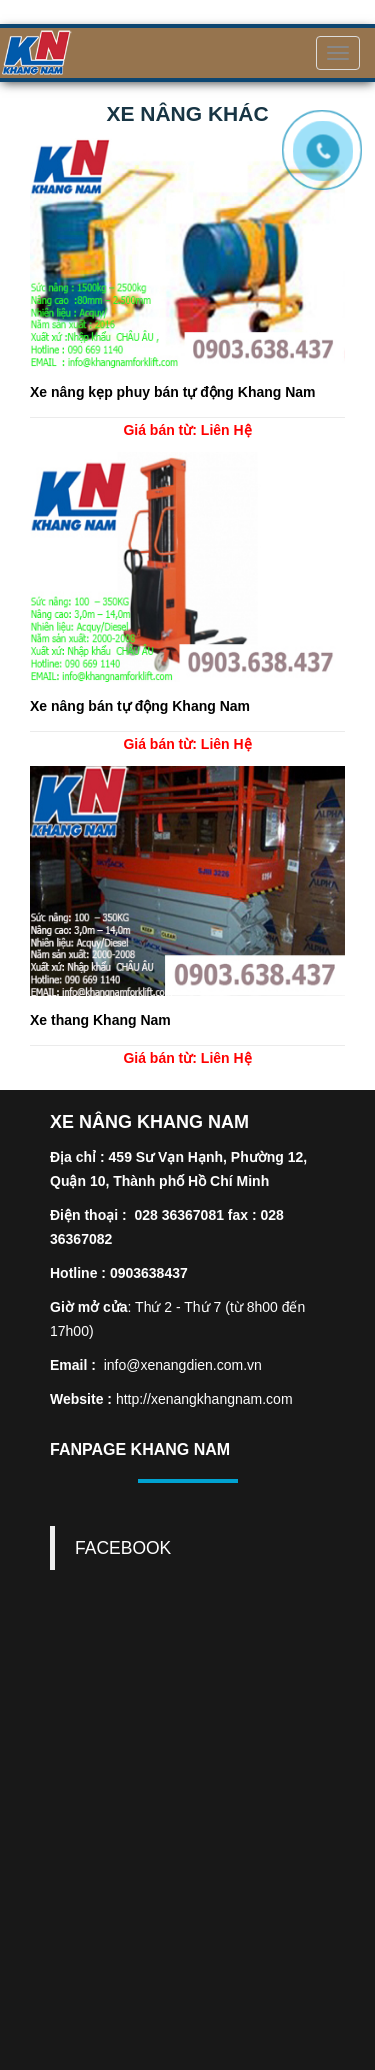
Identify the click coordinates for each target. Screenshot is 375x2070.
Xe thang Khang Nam (100, 1020)
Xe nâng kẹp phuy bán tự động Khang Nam (173, 392)
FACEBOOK (123, 1548)
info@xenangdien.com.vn (183, 1365)
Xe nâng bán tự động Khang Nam (140, 706)
